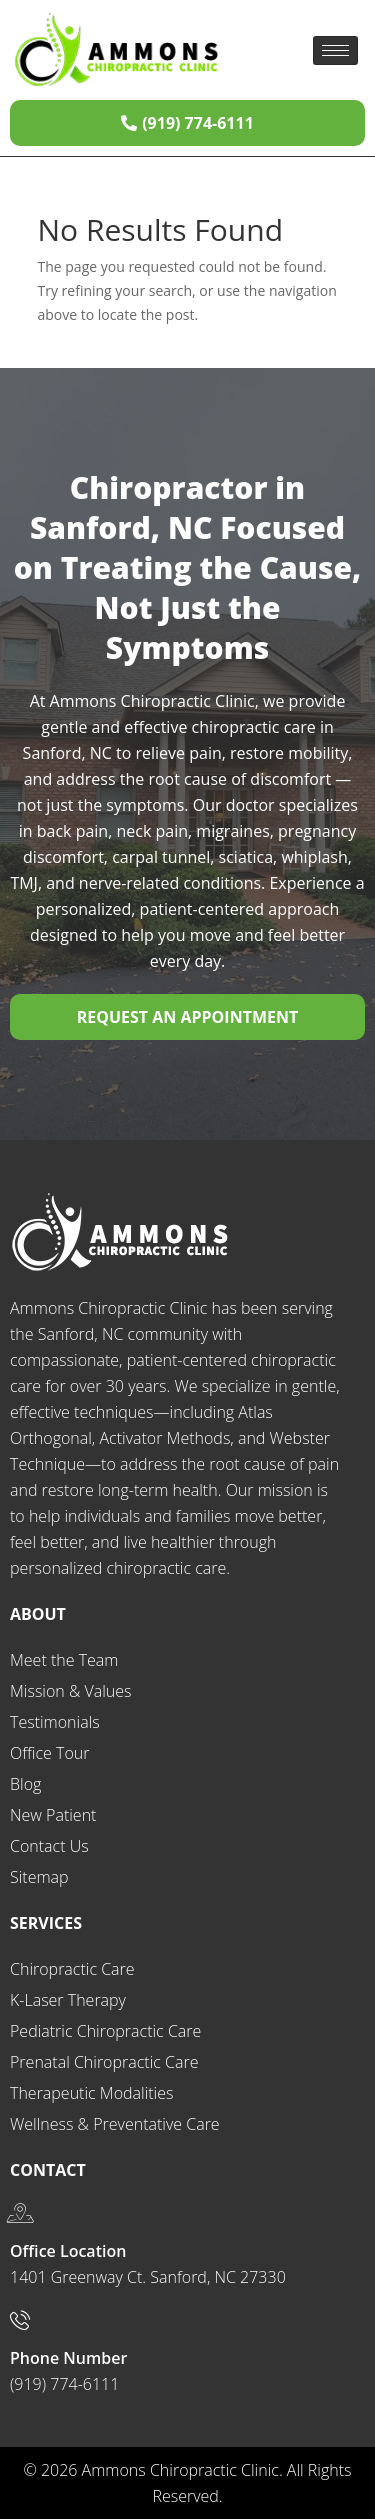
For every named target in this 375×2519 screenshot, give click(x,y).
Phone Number (68, 2358)
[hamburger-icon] (335, 50)
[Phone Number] (20, 2320)
